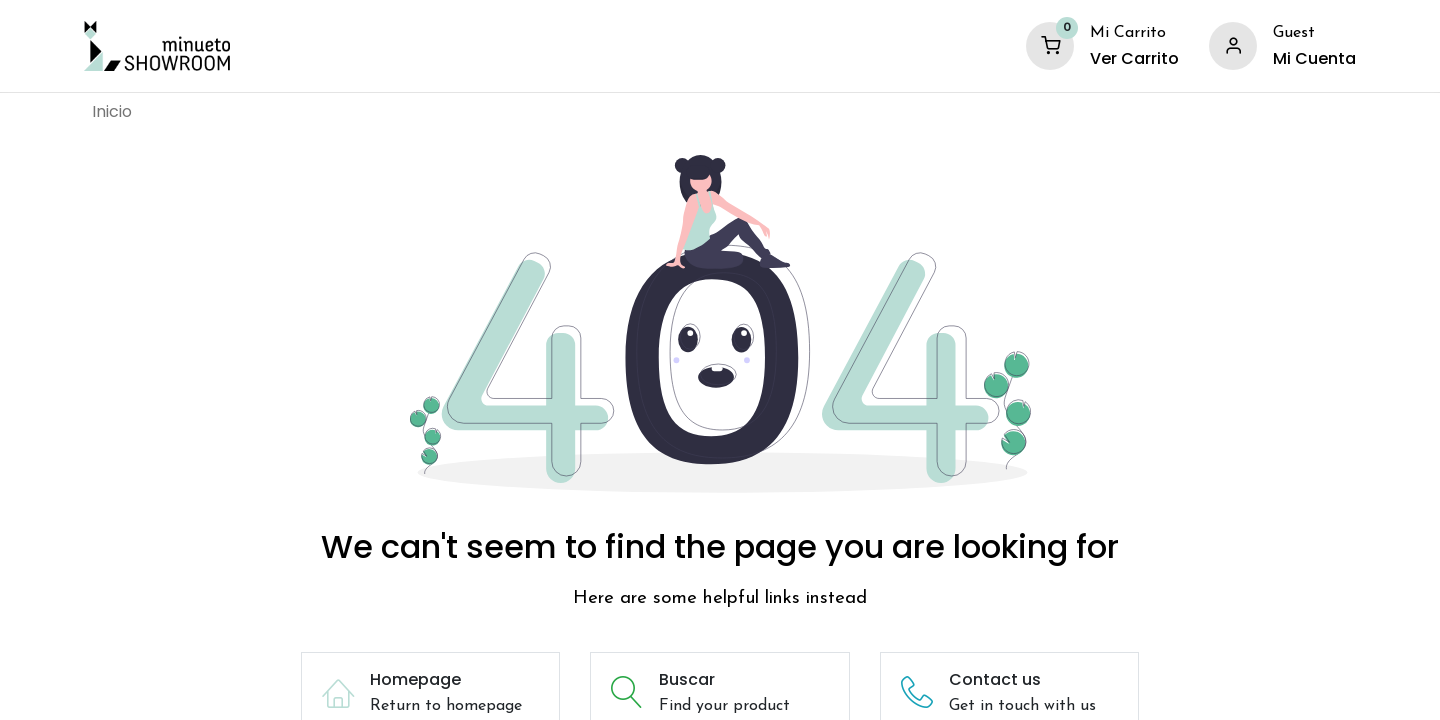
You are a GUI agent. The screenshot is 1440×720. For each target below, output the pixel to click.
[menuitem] (112, 112)
